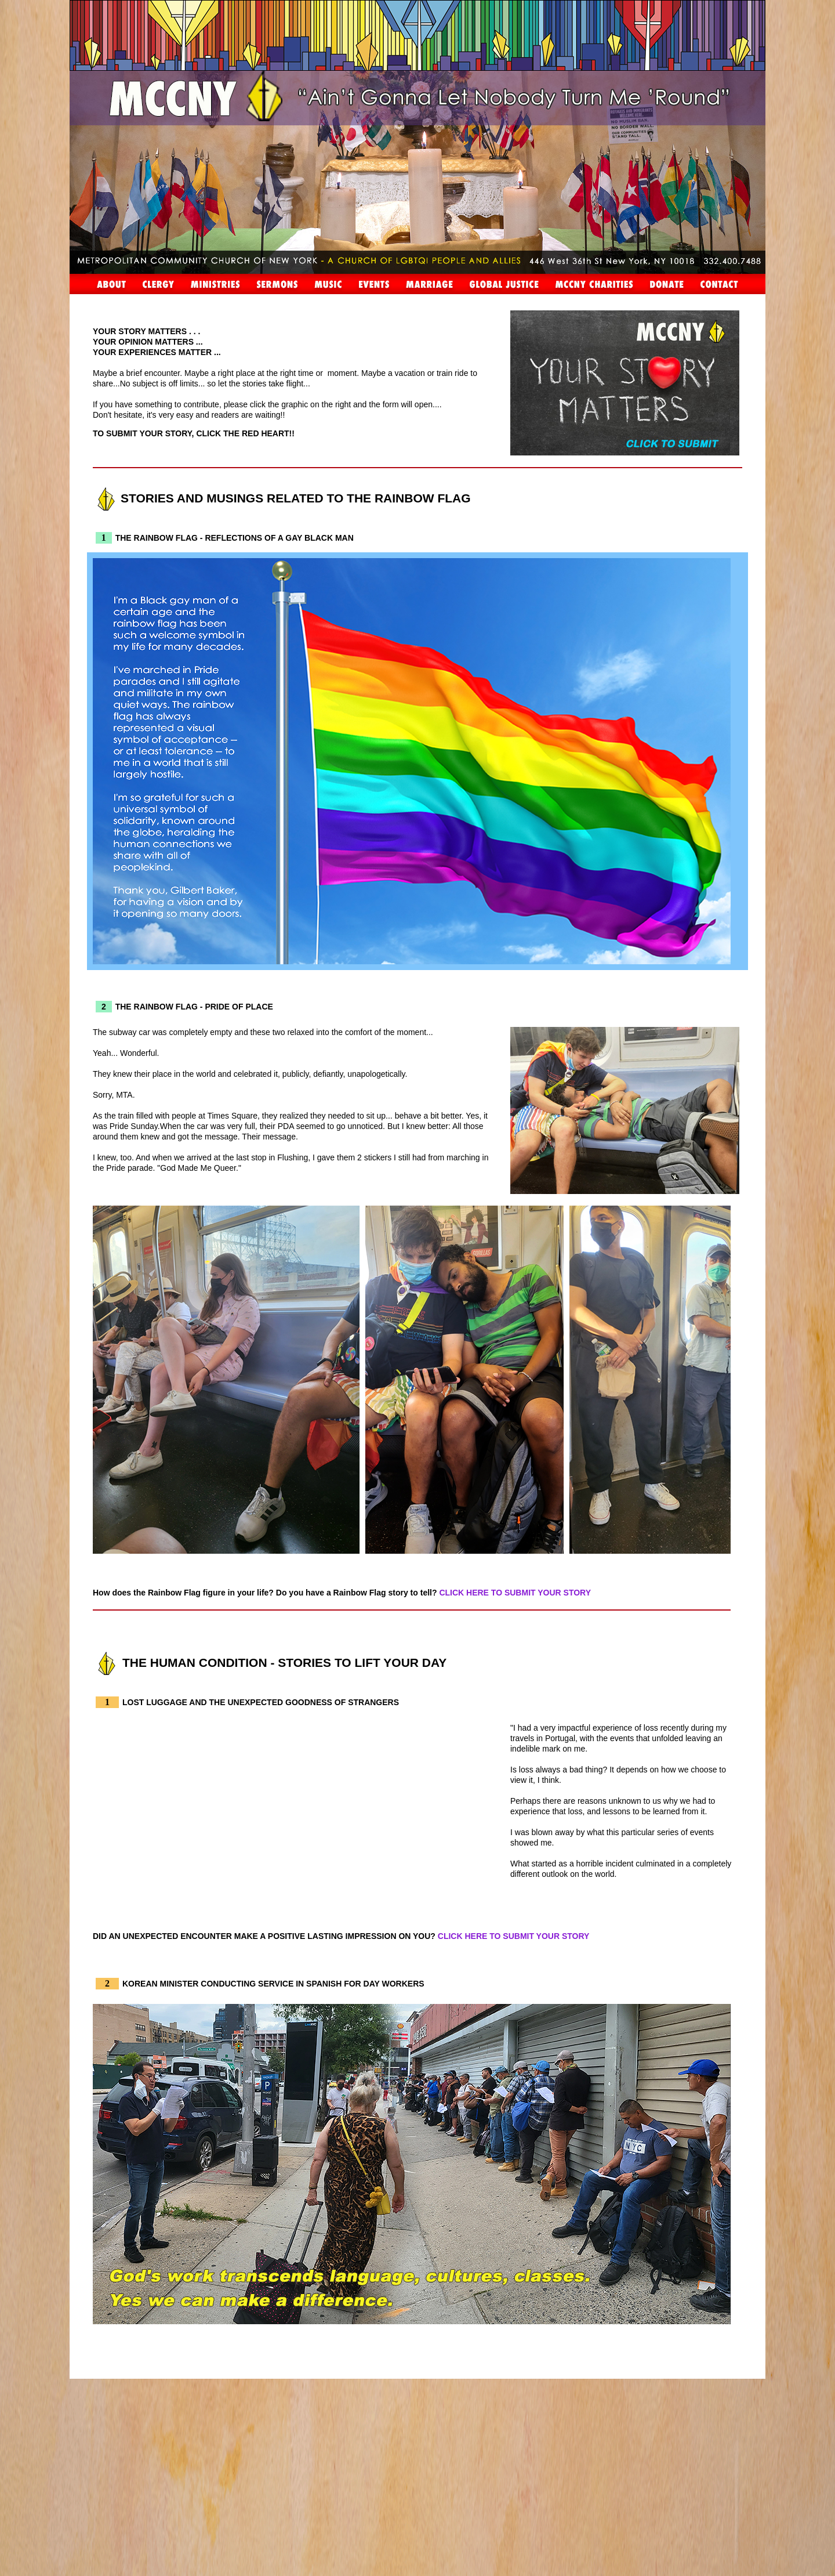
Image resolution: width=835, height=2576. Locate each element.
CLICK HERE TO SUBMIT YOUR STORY (515, 1592)
